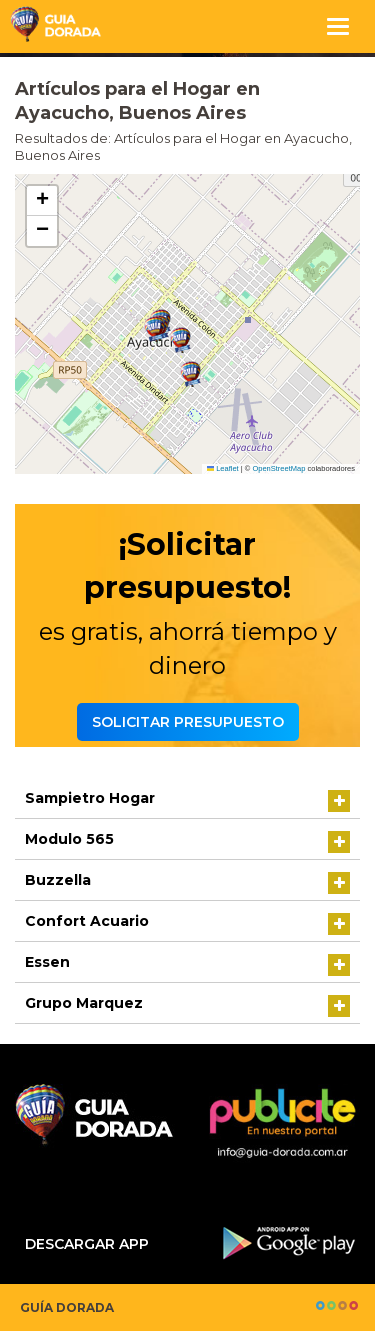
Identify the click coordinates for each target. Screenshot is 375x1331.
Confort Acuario (87, 921)
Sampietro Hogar (90, 798)
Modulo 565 (69, 839)
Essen (47, 962)
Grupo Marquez (84, 1003)
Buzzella (58, 880)
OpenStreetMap (278, 468)
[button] (181, 340)
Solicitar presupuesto (188, 722)
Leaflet (223, 468)
